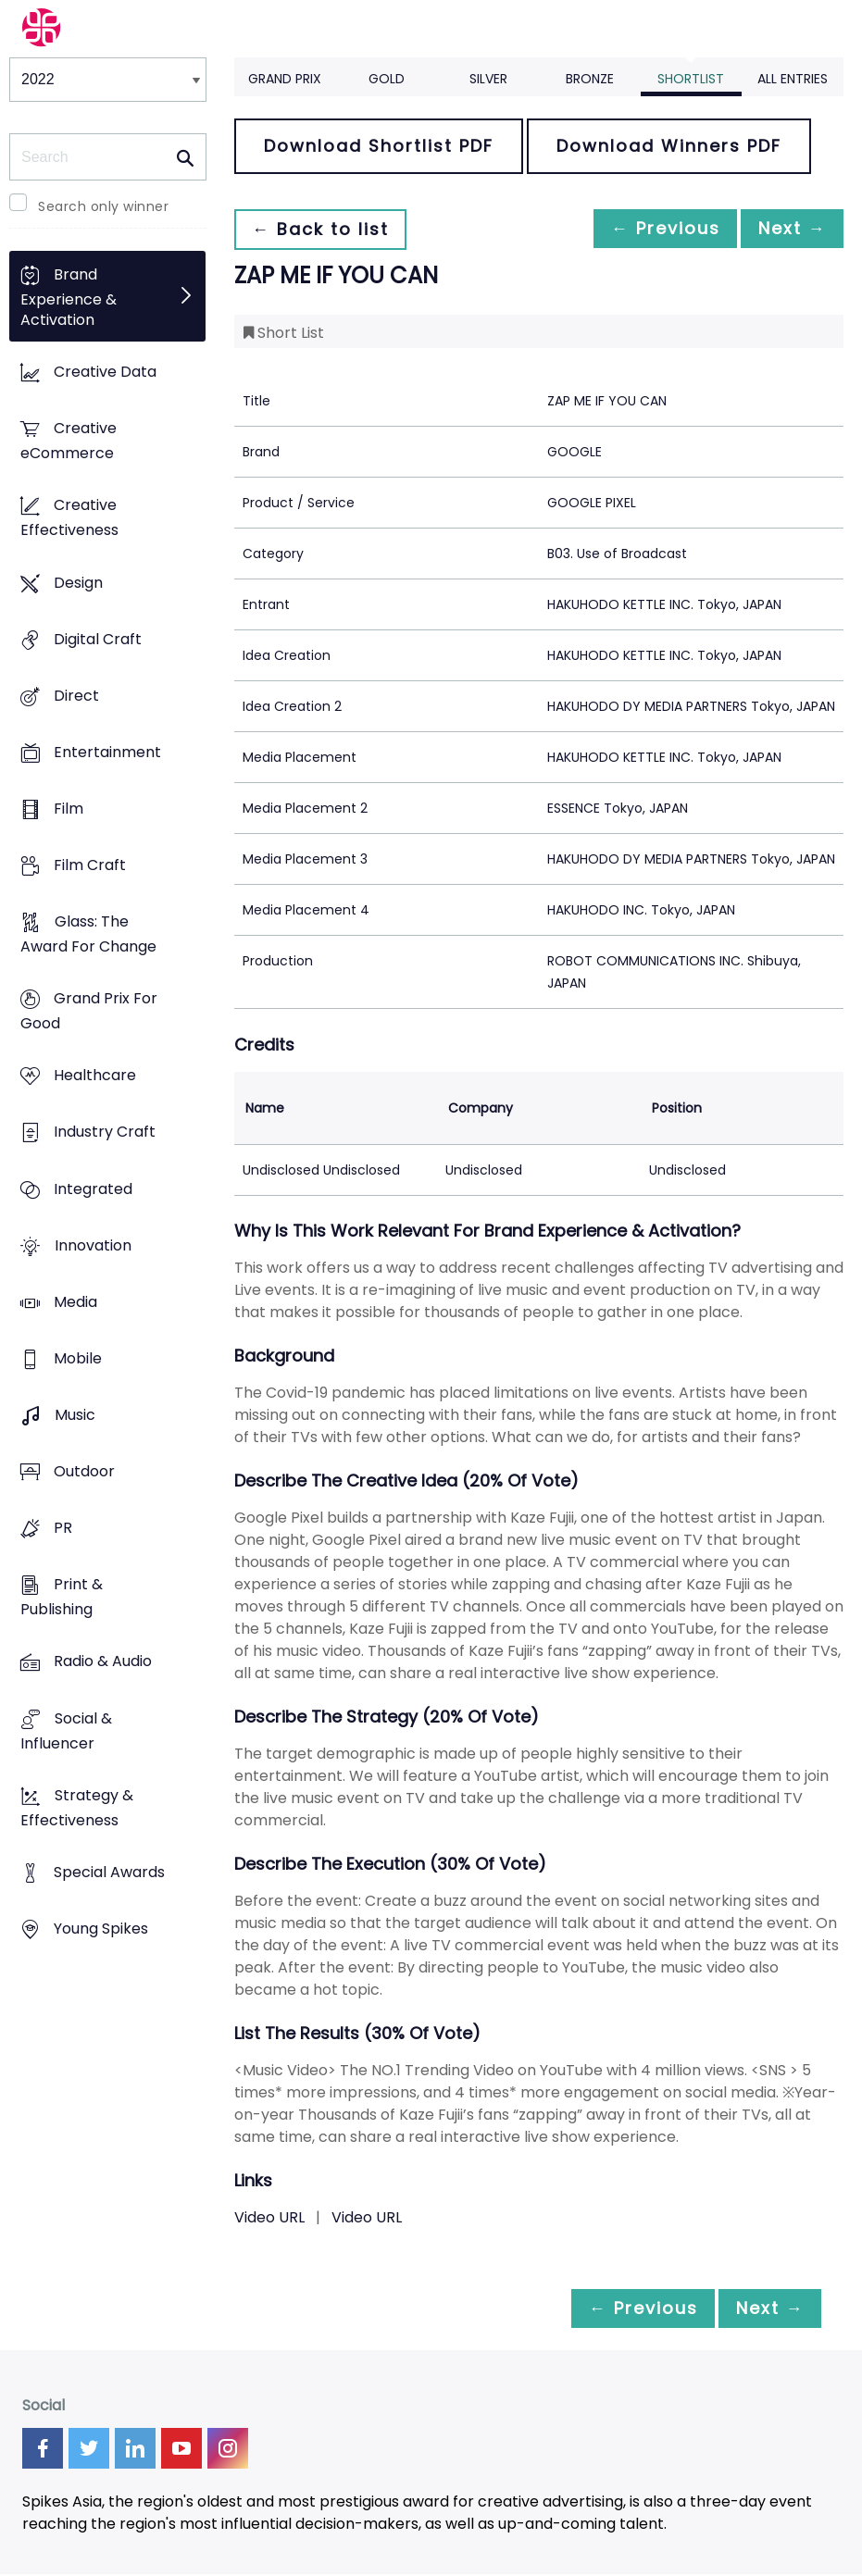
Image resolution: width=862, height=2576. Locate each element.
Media (75, 1302)
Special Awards (109, 1872)
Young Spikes (101, 1928)
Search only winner (103, 206)
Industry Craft (105, 1132)
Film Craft (90, 865)
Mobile (78, 1358)
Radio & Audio (103, 1662)
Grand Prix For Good (88, 1012)
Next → (787, 229)
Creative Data (105, 372)
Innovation (93, 1245)
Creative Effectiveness (69, 518)
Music (75, 1414)
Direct (76, 695)
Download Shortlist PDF (378, 145)
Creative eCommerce (68, 441)
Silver (488, 78)
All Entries (792, 78)
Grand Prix (284, 78)
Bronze (590, 78)
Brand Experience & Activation (68, 297)
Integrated (93, 1189)
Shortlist (690, 78)
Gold (387, 78)
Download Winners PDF (668, 145)
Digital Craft (98, 639)
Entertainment (107, 752)
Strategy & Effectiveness (76, 1808)
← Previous (650, 229)
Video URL (269, 2217)
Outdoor (84, 1472)
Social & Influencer (66, 1731)
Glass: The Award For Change (88, 935)
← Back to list (325, 229)
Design (78, 582)
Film (68, 808)
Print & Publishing (61, 1597)
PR (63, 1528)
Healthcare (95, 1076)
